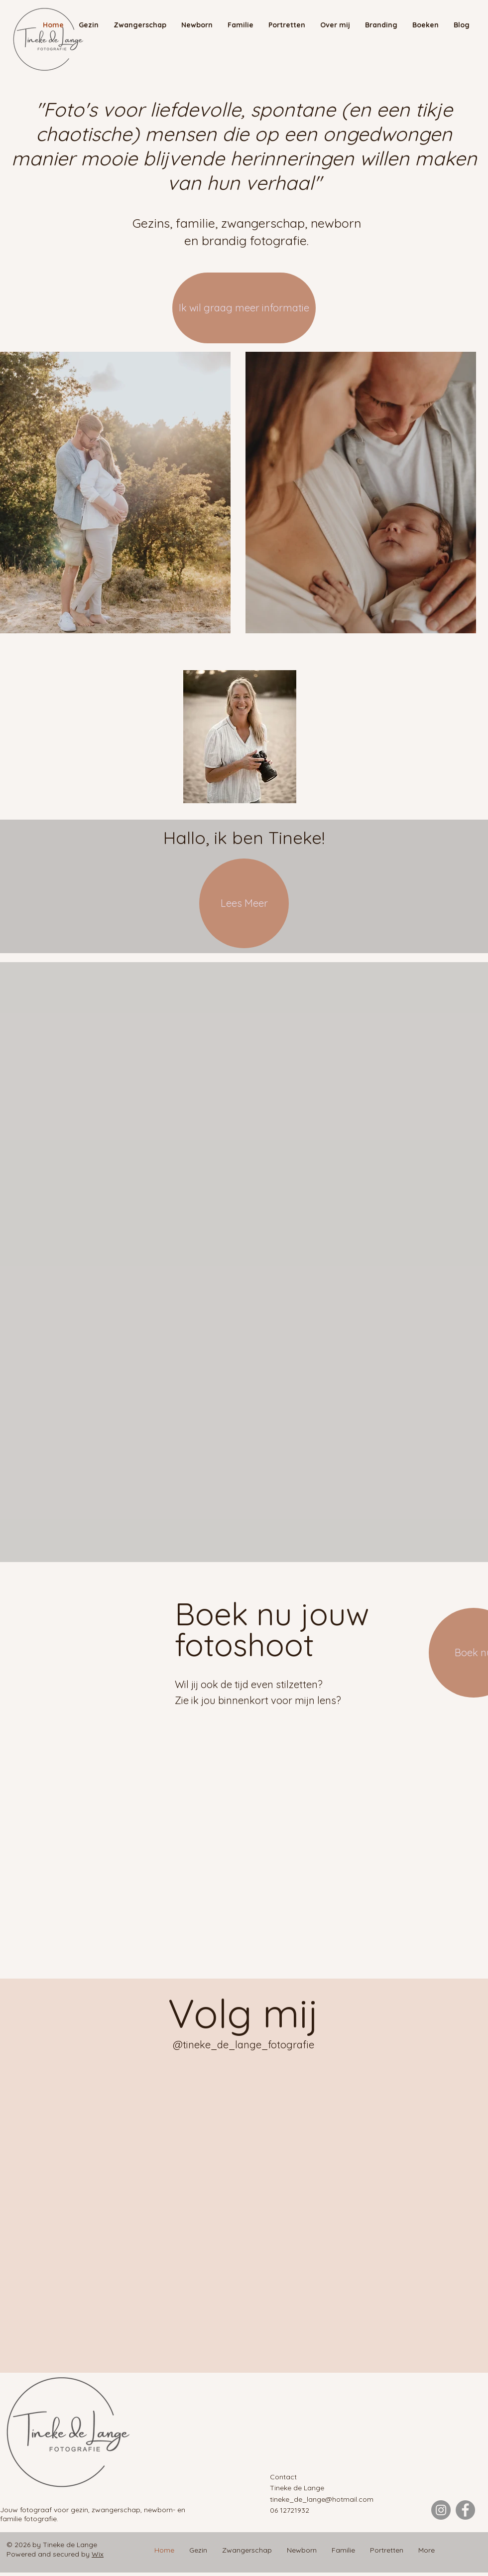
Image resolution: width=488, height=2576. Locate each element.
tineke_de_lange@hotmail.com (321, 2499)
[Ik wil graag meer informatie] (244, 308)
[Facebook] (465, 2510)
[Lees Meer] (244, 903)
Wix (98, 2554)
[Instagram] (441, 2510)
